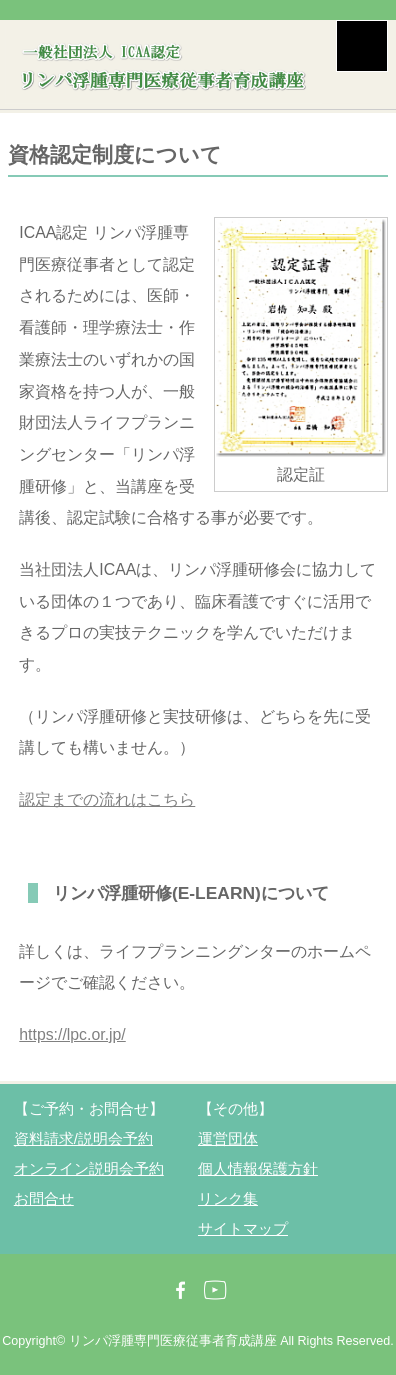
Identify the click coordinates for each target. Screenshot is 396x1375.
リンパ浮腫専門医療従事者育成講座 (173, 1341)
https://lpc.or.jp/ (72, 1034)
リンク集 (228, 1198)
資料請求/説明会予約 (83, 1138)
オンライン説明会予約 (89, 1168)
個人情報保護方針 (258, 1168)
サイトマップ (243, 1228)
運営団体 (228, 1138)
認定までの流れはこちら (107, 799)
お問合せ (44, 1198)
